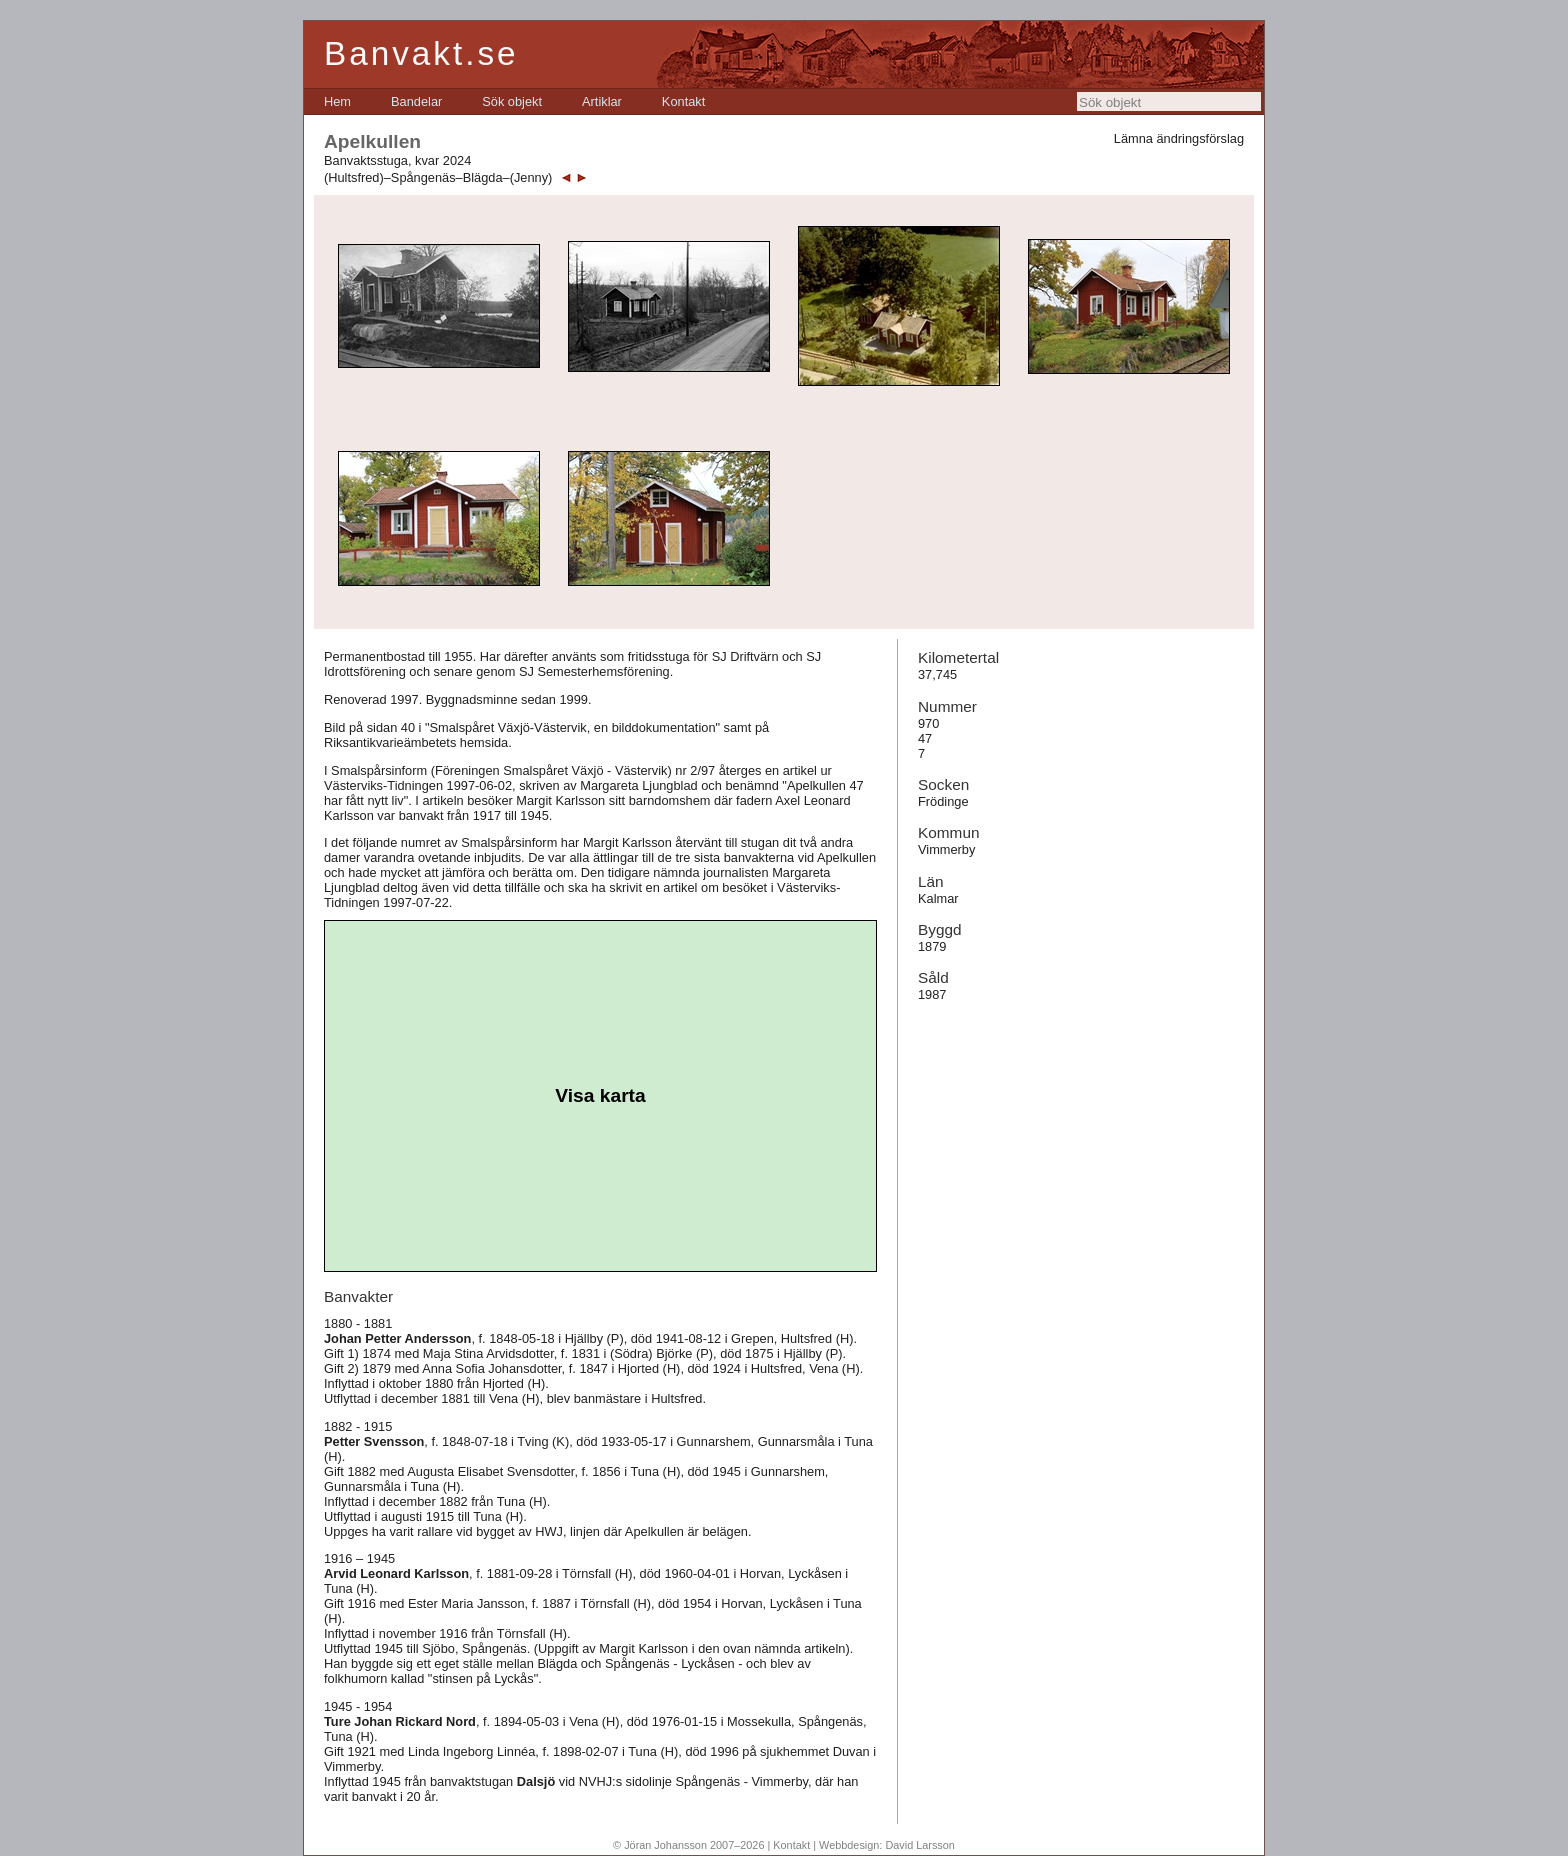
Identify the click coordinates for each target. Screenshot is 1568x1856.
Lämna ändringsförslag (1179, 138)
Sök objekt (512, 101)
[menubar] (514, 101)
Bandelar (416, 101)
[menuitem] (337, 101)
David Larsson (920, 1845)
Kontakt (683, 101)
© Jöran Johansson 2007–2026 (688, 1845)
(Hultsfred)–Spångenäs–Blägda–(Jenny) (438, 177)
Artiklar (602, 101)
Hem (337, 101)
